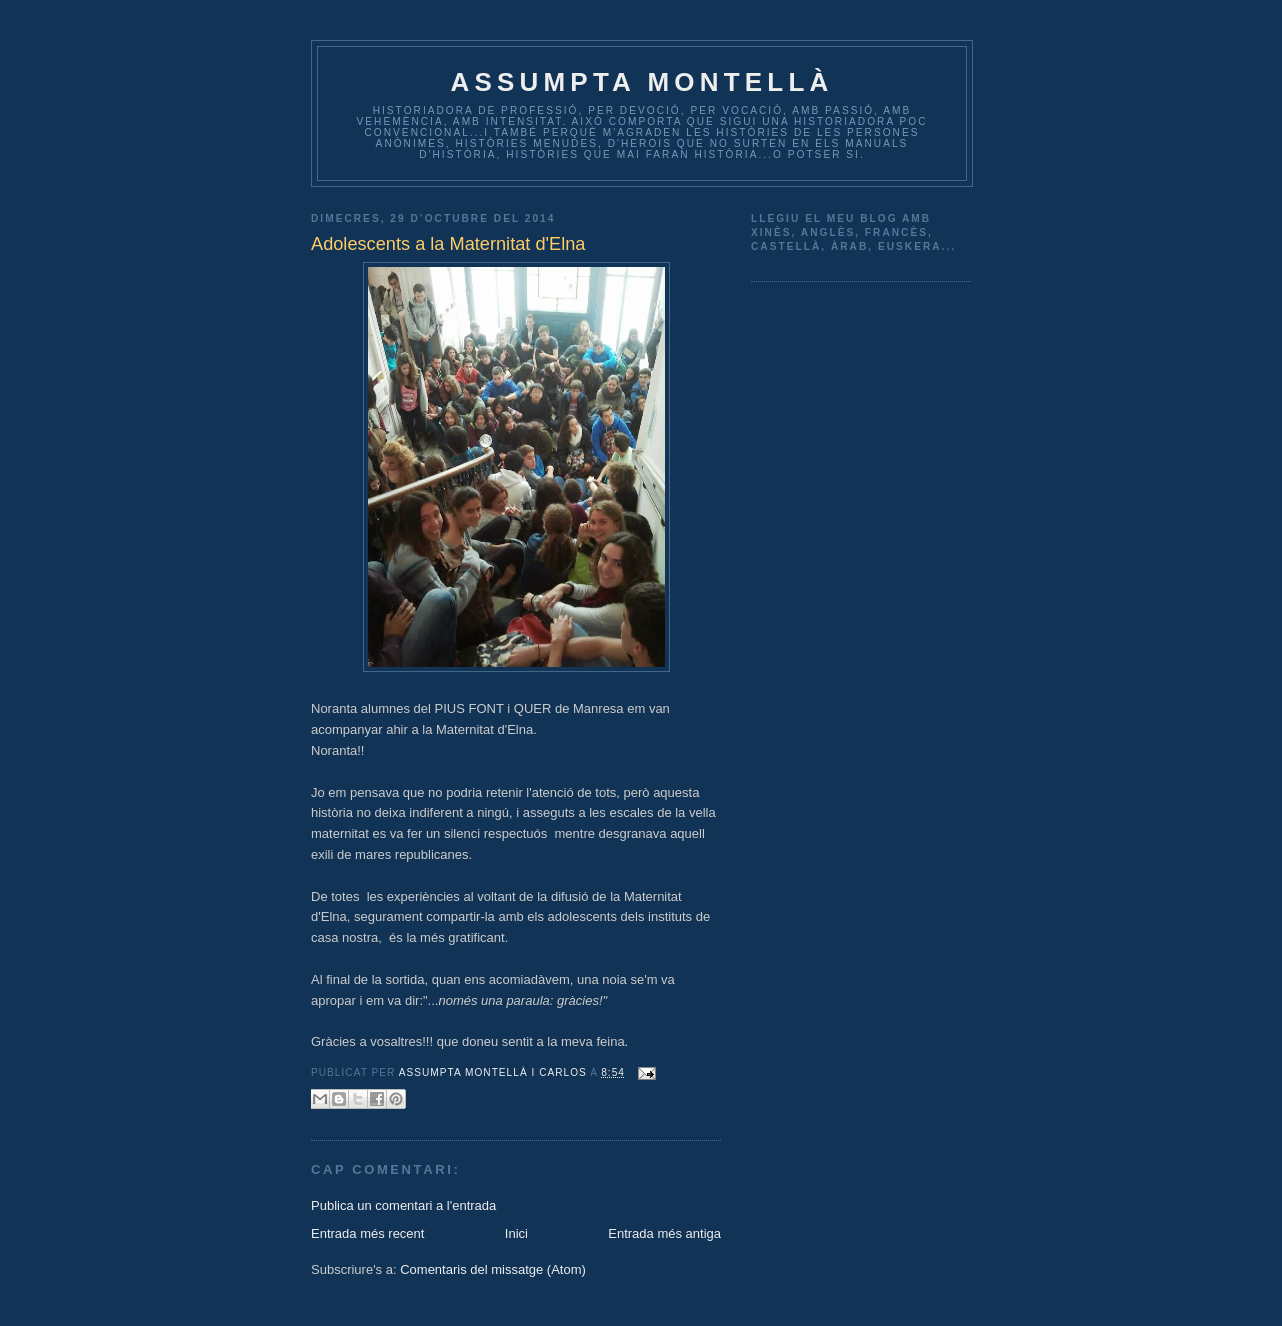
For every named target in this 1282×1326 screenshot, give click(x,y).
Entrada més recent (367, 1233)
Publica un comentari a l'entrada (403, 1205)
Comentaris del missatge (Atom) (493, 1269)
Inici (516, 1233)
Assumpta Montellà (641, 82)
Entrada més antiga (664, 1233)
